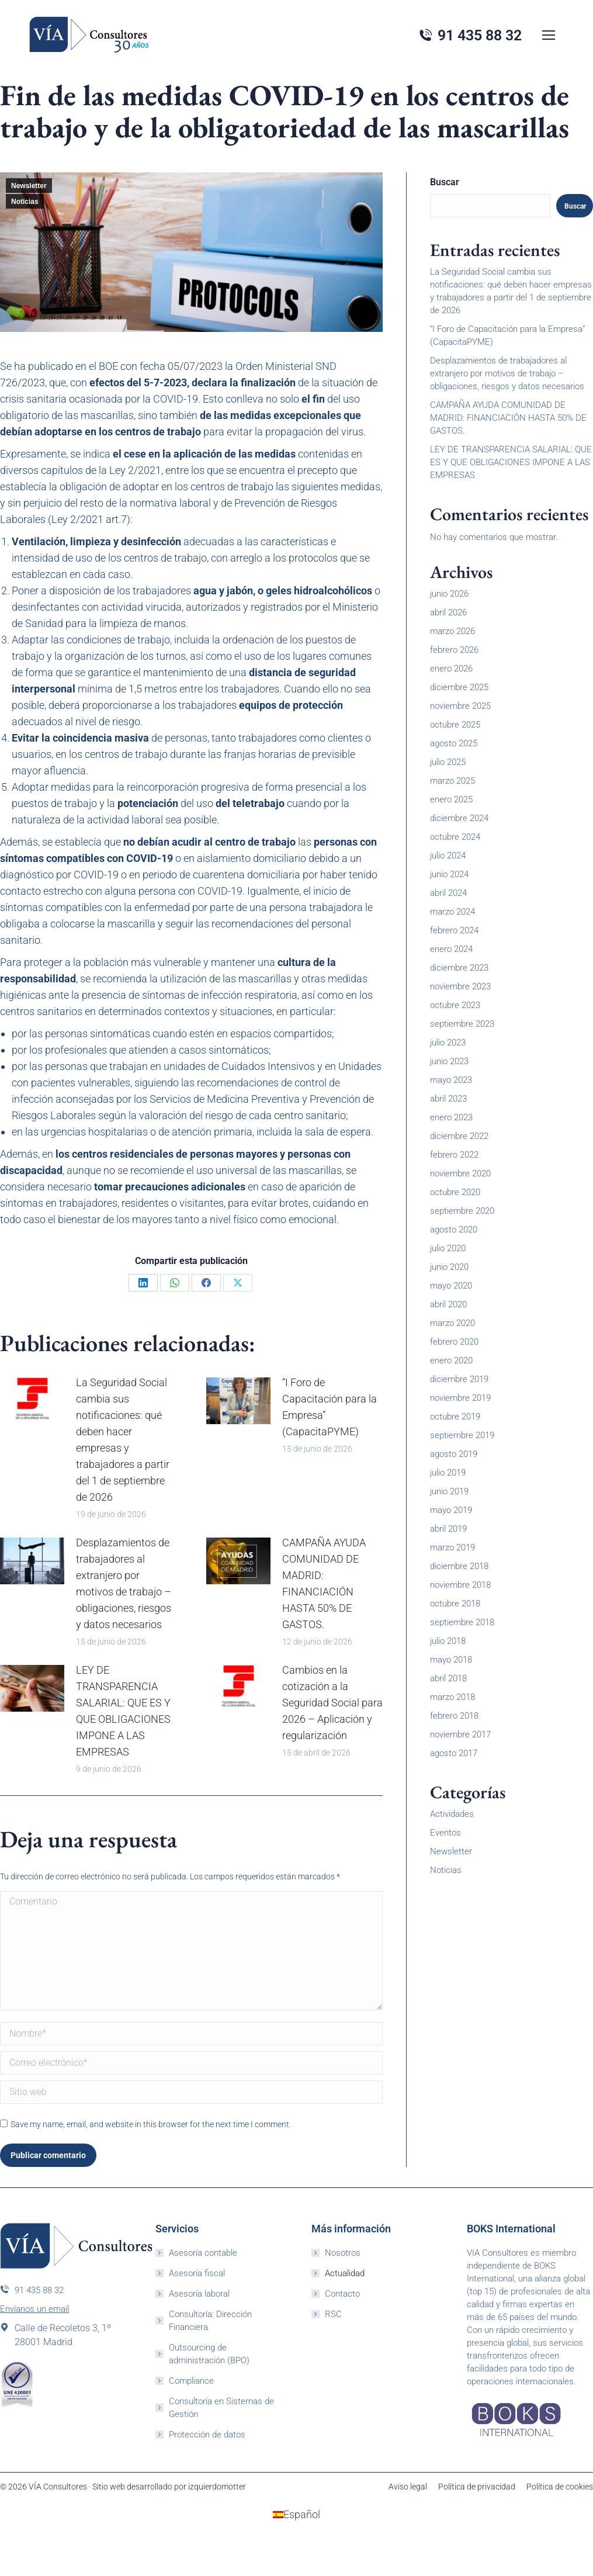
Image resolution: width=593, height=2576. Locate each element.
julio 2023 (448, 1042)
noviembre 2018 (460, 1585)
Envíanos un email (34, 2309)
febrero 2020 (454, 1342)
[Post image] (32, 1400)
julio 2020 (448, 1248)
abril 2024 (448, 893)
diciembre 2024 (459, 818)
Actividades (452, 1814)
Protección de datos (207, 2434)
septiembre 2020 (462, 1211)
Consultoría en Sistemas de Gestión (221, 2407)
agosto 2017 (453, 1753)
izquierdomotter (217, 2486)
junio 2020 (449, 1267)
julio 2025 (448, 762)
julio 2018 (448, 1641)
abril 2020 (448, 1304)
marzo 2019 (452, 1547)
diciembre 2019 (459, 1379)
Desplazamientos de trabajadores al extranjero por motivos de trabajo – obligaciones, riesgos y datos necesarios (123, 1583)
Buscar (444, 182)
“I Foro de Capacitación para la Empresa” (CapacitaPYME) (329, 1407)
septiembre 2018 (462, 1622)
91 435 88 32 (32, 2290)
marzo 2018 (452, 1697)
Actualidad (345, 2273)
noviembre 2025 (460, 706)
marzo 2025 (452, 780)
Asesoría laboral (199, 2293)
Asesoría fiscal (197, 2273)
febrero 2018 (454, 1716)
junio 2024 (449, 874)
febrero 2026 (454, 650)
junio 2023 (449, 1061)
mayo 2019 (451, 1510)
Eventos (445, 1832)
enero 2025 (451, 799)
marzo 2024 (452, 911)
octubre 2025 (455, 724)
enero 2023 (451, 1117)
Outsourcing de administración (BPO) (209, 2354)
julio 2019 (448, 1472)
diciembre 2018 (459, 1566)
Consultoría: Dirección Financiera (210, 2320)
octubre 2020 (455, 1192)
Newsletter (29, 186)
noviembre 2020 (460, 1173)
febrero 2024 (454, 930)
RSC (333, 2314)
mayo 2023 (451, 1080)
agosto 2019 (453, 1454)
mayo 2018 (451, 1659)
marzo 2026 (452, 631)
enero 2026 (451, 668)
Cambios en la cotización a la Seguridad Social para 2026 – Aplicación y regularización (332, 1702)
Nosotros (342, 2253)
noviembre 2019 (460, 1398)
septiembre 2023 (462, 1024)
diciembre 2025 (459, 687)
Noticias (25, 202)
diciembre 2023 (459, 967)
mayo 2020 (451, 1285)
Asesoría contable (203, 2253)
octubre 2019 (455, 1416)
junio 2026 (449, 593)
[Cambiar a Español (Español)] (296, 2514)
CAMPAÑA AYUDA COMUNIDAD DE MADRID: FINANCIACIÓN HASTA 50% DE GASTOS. (324, 1583)
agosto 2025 (453, 743)
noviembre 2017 (460, 1734)
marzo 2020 (452, 1323)
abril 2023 (448, 1098)
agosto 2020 (453, 1229)
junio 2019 (449, 1491)
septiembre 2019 (462, 1435)
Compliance (191, 2381)
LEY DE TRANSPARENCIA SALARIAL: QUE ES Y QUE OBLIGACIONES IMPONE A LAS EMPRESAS (123, 1711)
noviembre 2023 (460, 986)
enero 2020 (451, 1360)
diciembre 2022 (459, 1136)
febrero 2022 (454, 1154)
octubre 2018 (455, 1603)
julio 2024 (448, 855)
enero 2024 (451, 949)
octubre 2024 (455, 837)
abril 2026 (448, 612)
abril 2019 (448, 1529)
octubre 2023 (455, 1005)
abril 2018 (448, 1678)
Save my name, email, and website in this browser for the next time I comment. (151, 2124)
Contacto (342, 2293)
